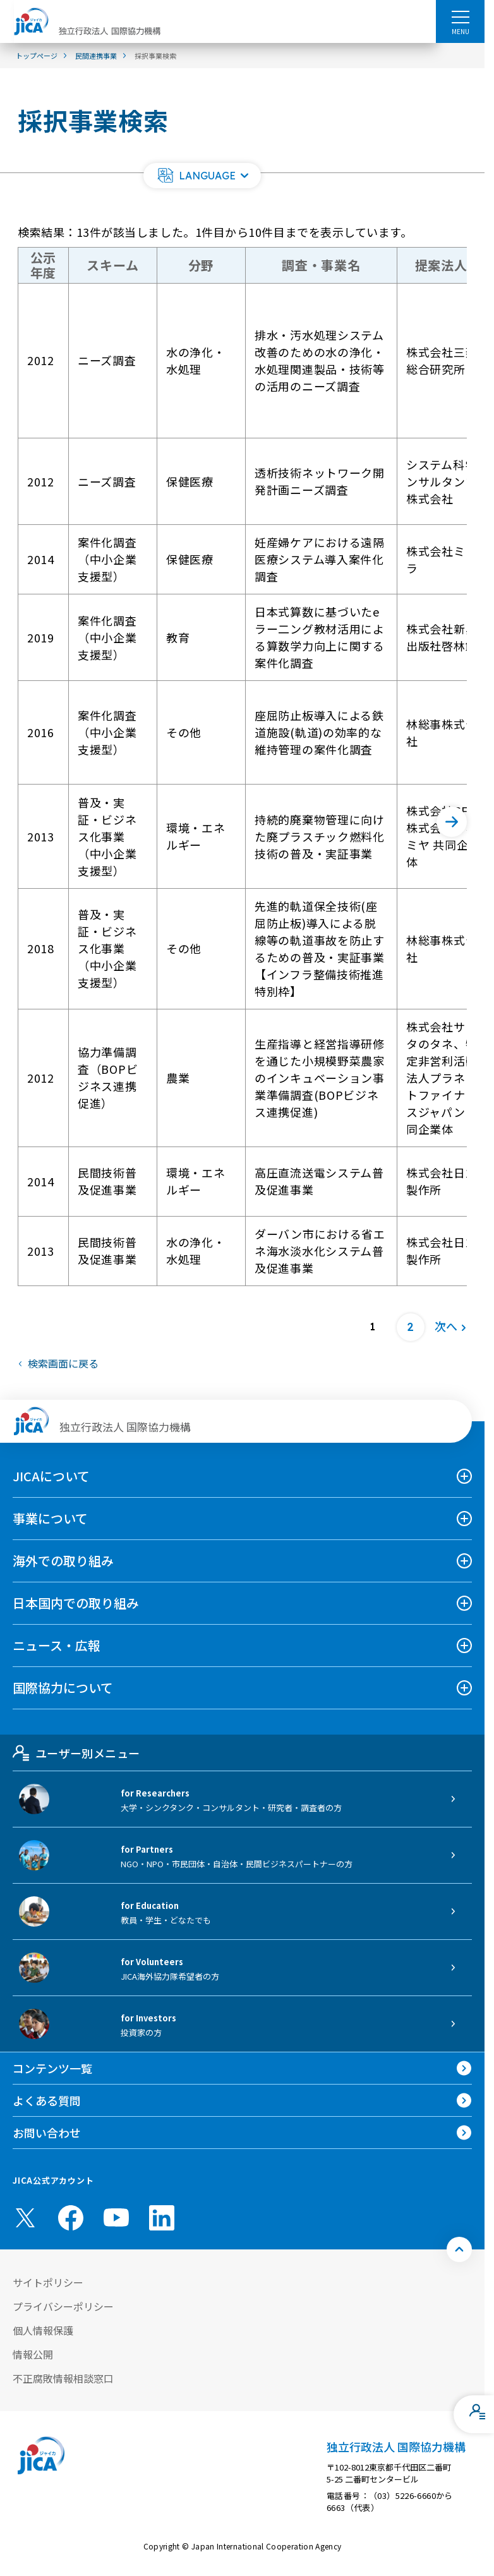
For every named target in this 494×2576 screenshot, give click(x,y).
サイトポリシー (48, 2282)
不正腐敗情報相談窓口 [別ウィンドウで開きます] (63, 2378)
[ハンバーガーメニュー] (460, 16)
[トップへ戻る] (459, 2249)
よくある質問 (47, 2100)
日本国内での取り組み (76, 1603)
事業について (50, 1518)
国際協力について (63, 1687)
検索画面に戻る (63, 1363)
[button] (202, 175)
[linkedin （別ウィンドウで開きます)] (161, 2217)
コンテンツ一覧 (52, 2068)
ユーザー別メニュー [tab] (76, 1753)
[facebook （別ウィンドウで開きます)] (70, 2217)
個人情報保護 (43, 2330)
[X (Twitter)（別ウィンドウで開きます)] (25, 2218)
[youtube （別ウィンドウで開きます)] (116, 2217)
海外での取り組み (63, 1560)
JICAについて (51, 1476)
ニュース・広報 (56, 1645)
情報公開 (33, 2354)
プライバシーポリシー (63, 2306)
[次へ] (452, 822)
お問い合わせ (47, 2132)
